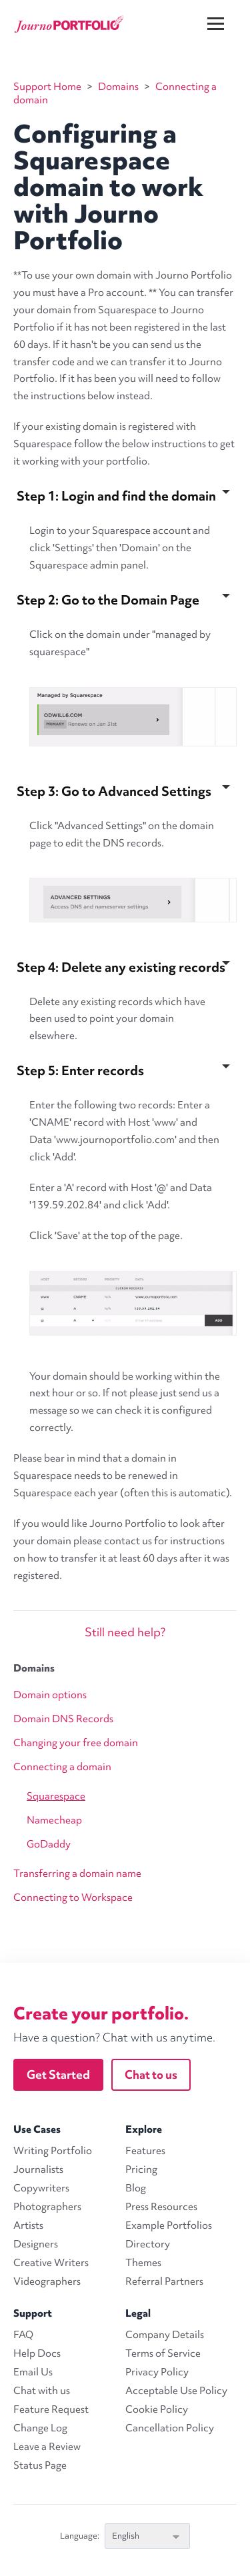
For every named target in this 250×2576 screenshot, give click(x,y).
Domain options (50, 1695)
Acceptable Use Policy (176, 2390)
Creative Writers (51, 2262)
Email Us (33, 2372)
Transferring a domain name (77, 1873)
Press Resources (161, 2206)
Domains (34, 1668)
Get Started (58, 2074)
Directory (147, 2244)
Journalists (38, 2169)
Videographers (47, 2281)
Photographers (47, 2206)
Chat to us (151, 2074)
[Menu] (224, 13)
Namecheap (54, 1820)
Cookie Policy (156, 2409)
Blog (135, 2188)
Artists (28, 2225)
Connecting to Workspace (73, 1897)
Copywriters (41, 2188)
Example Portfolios (168, 2225)
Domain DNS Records (63, 1719)
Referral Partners (164, 2281)
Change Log (40, 2428)
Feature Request (51, 2409)
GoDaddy (49, 1844)
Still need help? (125, 1632)
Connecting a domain (62, 1767)
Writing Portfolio (52, 2150)
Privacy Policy (157, 2372)
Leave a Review (47, 2446)
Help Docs (37, 2353)
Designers (35, 2244)
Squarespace (56, 1796)
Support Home (47, 86)
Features (145, 2150)
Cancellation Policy (169, 2428)
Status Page (40, 2465)
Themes (143, 2262)
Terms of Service (163, 2353)
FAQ (23, 2334)
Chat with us (41, 2390)
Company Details (164, 2334)
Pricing (141, 2169)
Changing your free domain (75, 1743)
